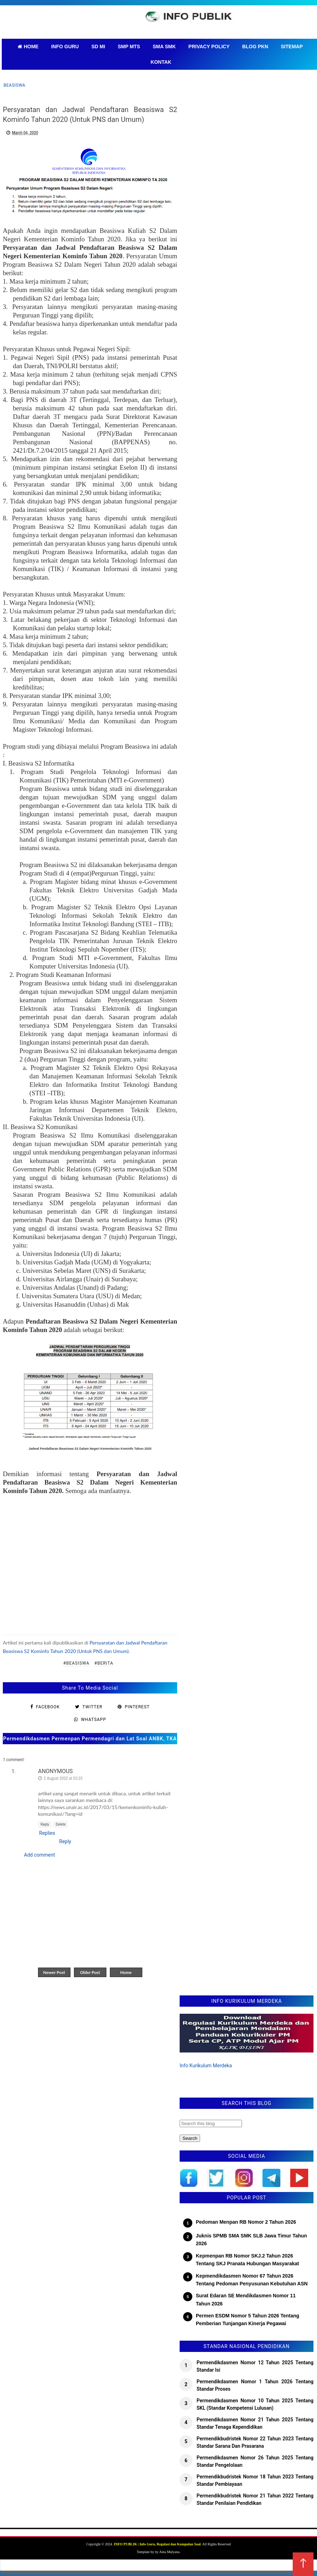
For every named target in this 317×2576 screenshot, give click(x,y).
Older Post (90, 1972)
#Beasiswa (76, 1663)
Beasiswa (14, 85)
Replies (47, 1833)
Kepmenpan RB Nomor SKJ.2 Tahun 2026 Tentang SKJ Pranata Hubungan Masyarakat (247, 2259)
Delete (61, 1824)
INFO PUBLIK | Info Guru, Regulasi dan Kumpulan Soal (157, 2544)
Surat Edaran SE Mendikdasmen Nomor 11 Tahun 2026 (246, 2299)
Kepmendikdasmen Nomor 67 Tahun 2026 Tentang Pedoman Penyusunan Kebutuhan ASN (251, 2279)
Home (125, 1972)
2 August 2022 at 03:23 (63, 1778)
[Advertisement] (90, 1561)
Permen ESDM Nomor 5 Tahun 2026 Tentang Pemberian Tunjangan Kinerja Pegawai (247, 2319)
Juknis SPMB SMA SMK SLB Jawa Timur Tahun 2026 (251, 2239)
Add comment (39, 1855)
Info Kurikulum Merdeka (206, 2065)
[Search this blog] (211, 2123)
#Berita (103, 1663)
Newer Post (54, 1972)
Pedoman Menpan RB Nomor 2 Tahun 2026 (246, 2222)
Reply (45, 1824)
